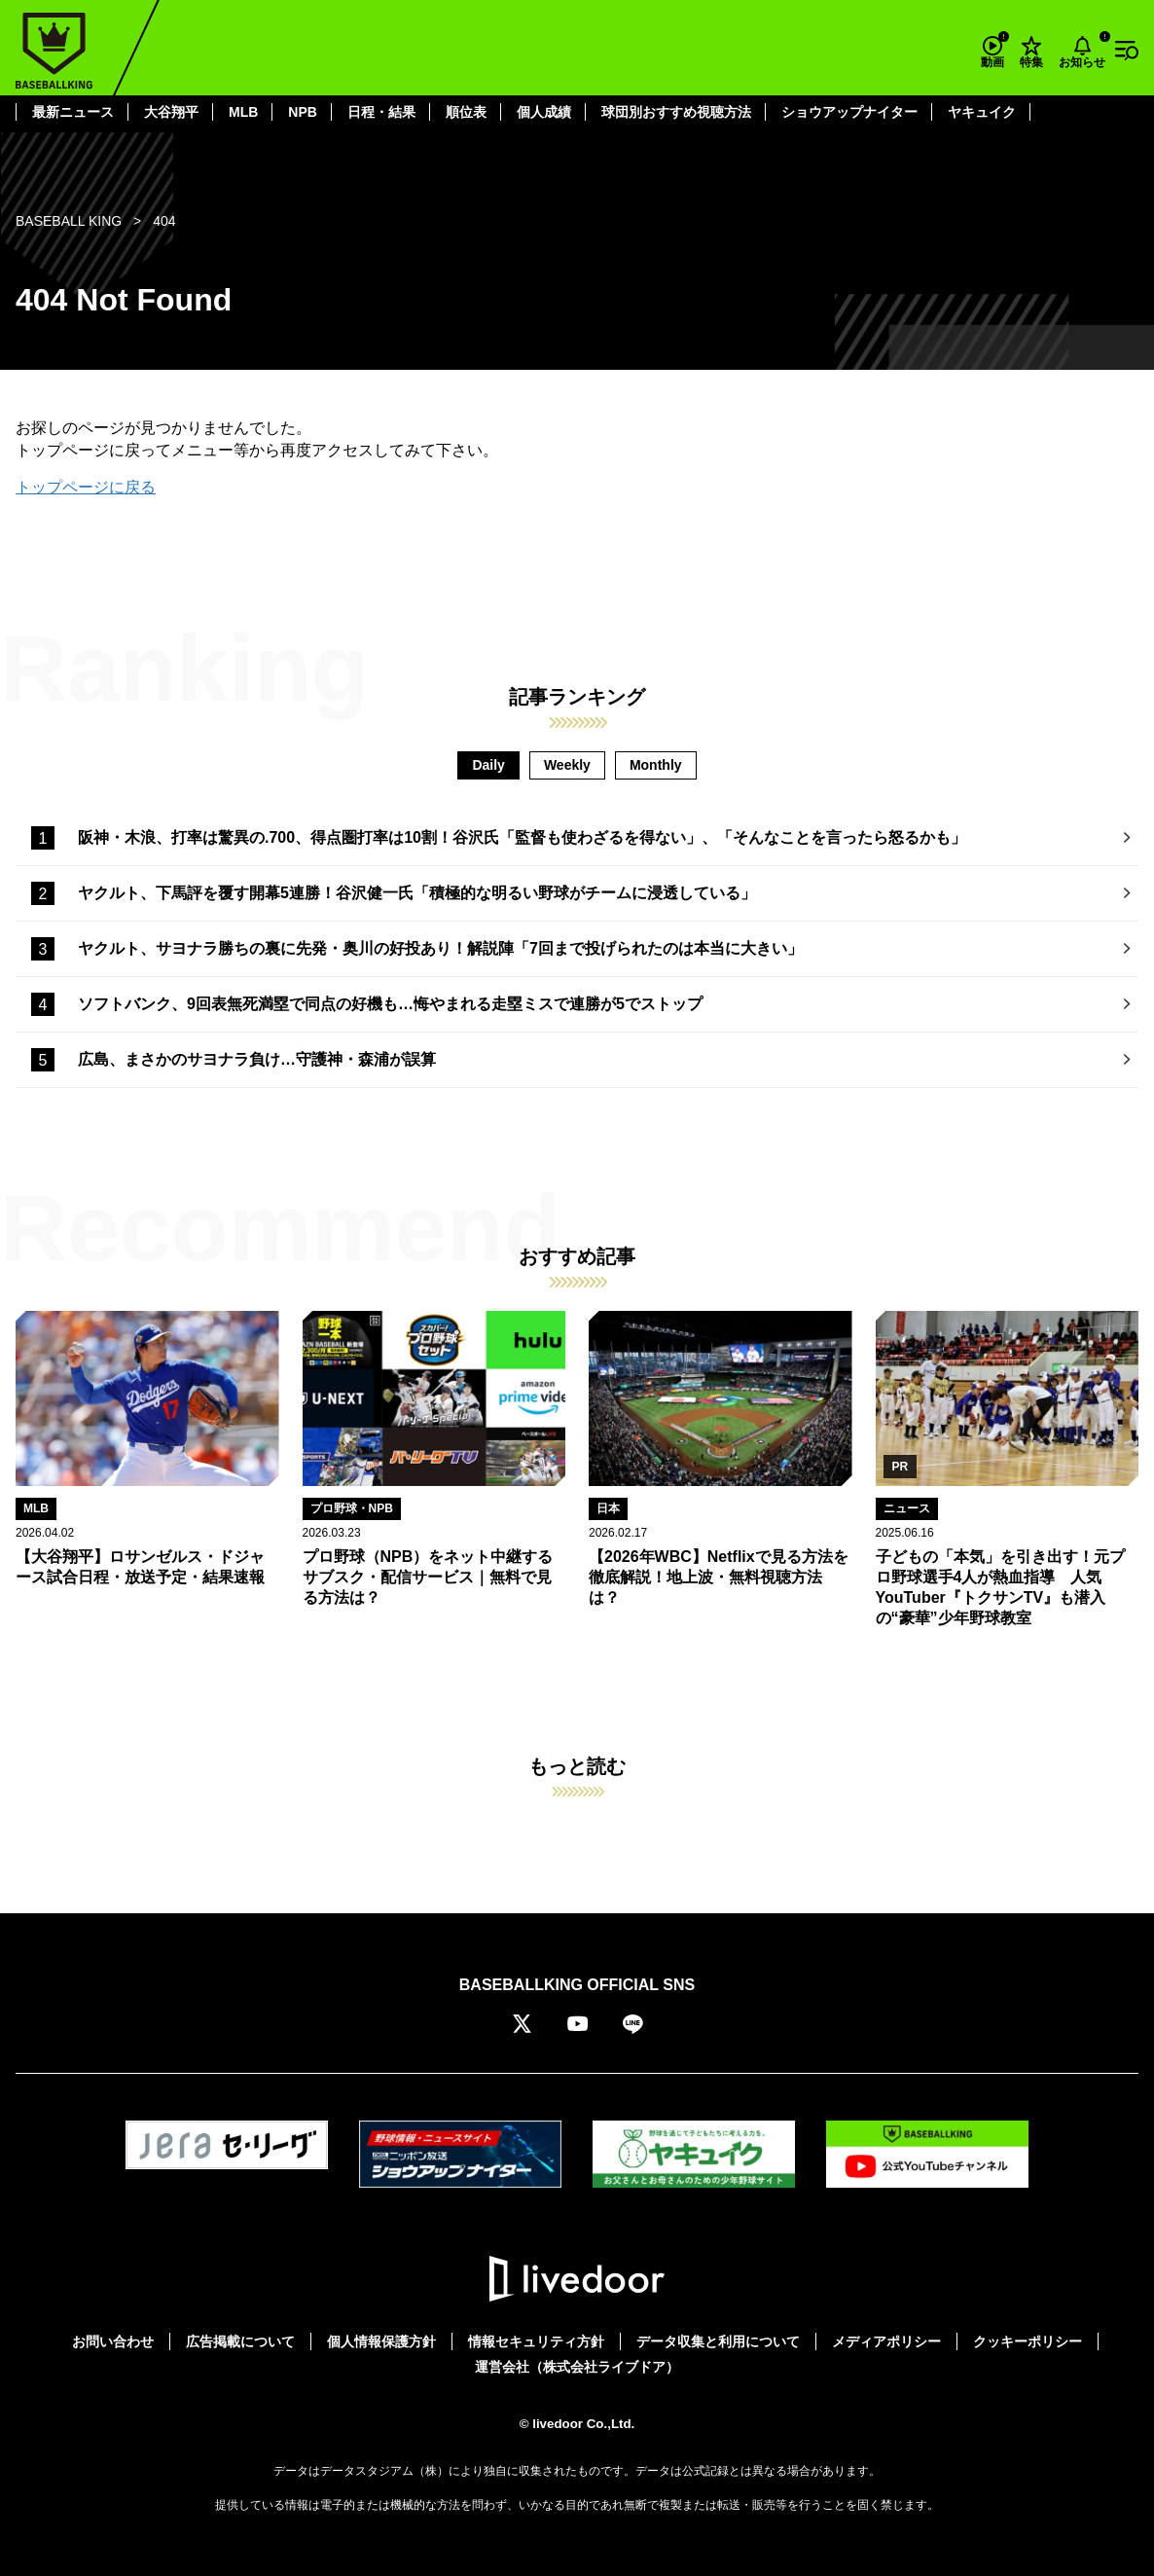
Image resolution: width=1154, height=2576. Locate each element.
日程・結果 (381, 112)
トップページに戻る (86, 487)
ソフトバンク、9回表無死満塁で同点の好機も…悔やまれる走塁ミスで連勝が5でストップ (390, 1004)
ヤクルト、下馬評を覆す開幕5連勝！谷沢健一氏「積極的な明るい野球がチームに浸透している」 (417, 893)
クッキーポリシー (1027, 2341)
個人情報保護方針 (381, 2341)
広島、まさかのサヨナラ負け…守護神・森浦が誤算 (257, 1059)
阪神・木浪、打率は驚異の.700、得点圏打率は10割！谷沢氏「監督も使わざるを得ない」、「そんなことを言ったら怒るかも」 (522, 837)
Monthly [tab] (656, 765)
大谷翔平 (171, 112)
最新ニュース (73, 112)
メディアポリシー (886, 2341)
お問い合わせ (113, 2341)
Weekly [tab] (567, 765)
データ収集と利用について (718, 2341)
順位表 (466, 112)
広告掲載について (240, 2341)
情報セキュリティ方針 (536, 2341)
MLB (243, 112)
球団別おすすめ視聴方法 (676, 112)
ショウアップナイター (849, 112)
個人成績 (544, 112)
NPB (302, 112)
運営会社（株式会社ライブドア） (577, 2367)
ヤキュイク (982, 112)
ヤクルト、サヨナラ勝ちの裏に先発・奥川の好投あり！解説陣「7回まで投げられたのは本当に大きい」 (440, 948)
